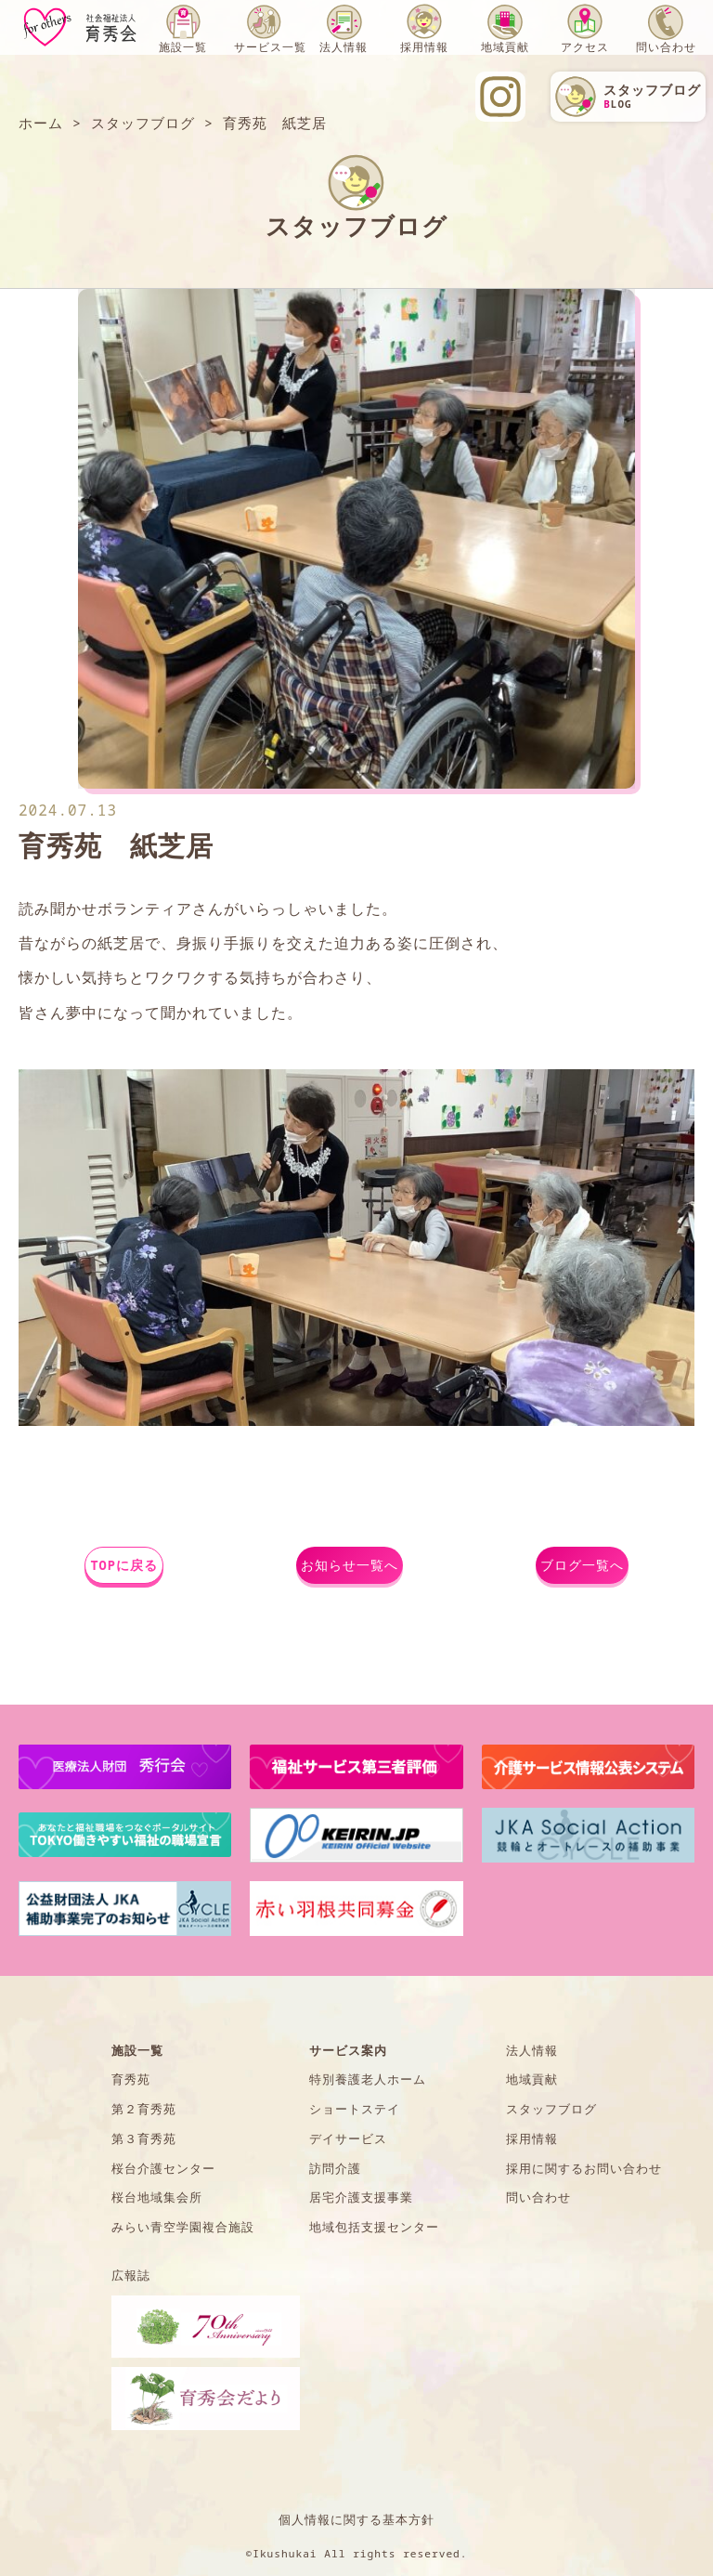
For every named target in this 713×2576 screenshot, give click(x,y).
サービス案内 (348, 2050)
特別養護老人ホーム (367, 2079)
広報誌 (130, 2275)
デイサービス (348, 2138)
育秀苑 (130, 2079)
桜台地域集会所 (156, 2197)
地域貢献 (505, 47)
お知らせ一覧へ (349, 1565)
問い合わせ (666, 47)
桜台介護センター (163, 2168)
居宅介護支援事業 (361, 2197)
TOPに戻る (123, 1565)
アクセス (585, 47)
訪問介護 (335, 2168)
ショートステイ (354, 2108)
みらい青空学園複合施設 (182, 2226)
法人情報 (343, 47)
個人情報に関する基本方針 (356, 2519)
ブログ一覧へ (582, 1565)
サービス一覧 (270, 47)
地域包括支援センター (374, 2226)
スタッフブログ (551, 2108)
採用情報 (424, 47)
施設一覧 (183, 47)
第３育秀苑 (143, 2138)
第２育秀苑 (143, 2108)
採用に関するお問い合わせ (584, 2168)
